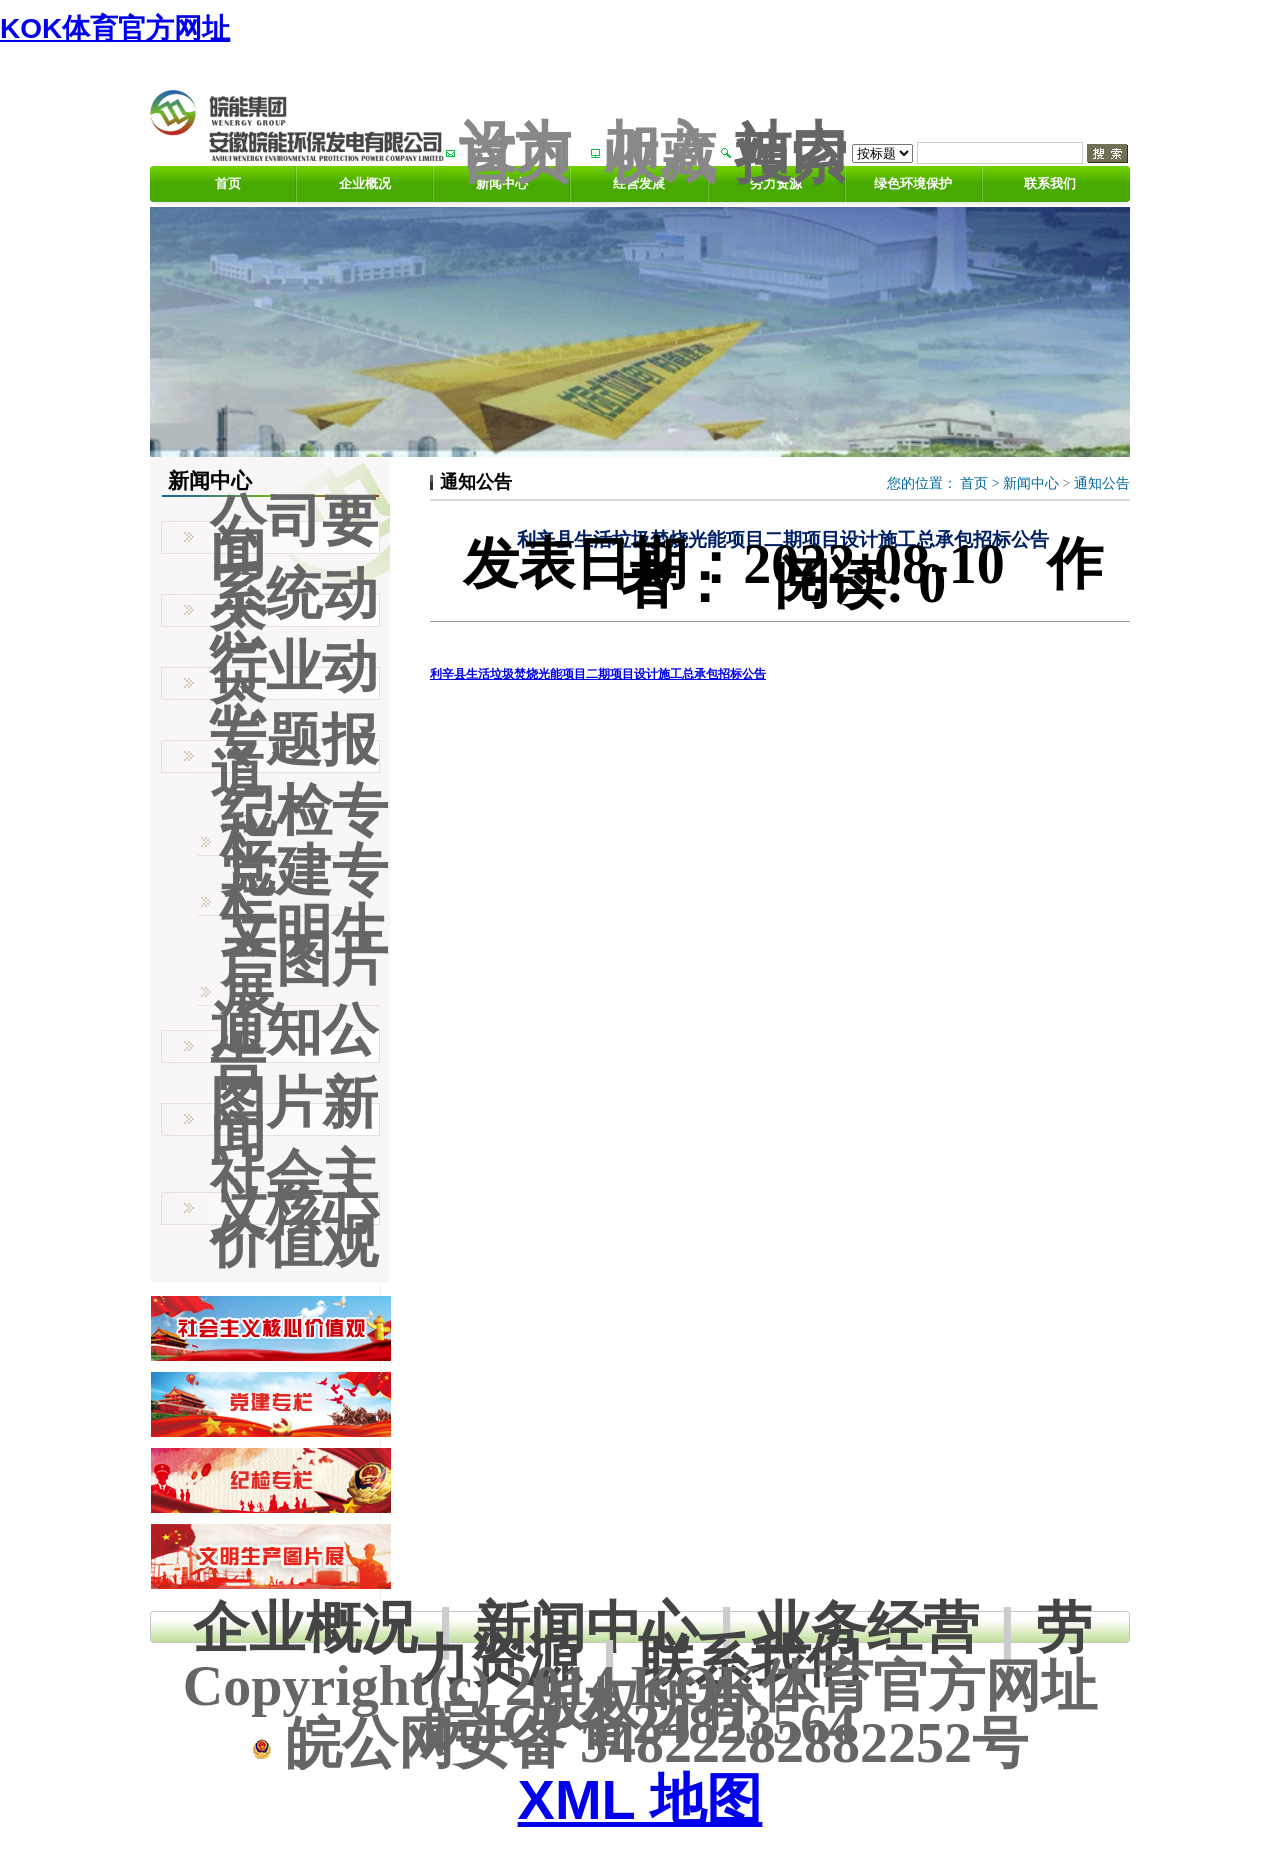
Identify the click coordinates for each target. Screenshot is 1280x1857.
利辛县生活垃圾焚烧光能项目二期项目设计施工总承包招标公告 (598, 674)
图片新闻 (294, 1119)
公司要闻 (294, 537)
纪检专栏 (304, 826)
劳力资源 (776, 183)
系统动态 (294, 610)
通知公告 (1102, 483)
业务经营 (867, 1627)
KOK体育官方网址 (115, 28)
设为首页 (515, 152)
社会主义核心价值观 (294, 1208)
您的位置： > (945, 483)
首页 (228, 183)
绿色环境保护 (913, 183)
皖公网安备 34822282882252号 (640, 1743)
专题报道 (294, 756)
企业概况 (365, 183)
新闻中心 (1031, 483)
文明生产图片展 (304, 961)
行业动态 (294, 683)
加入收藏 (660, 152)
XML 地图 (640, 1799)
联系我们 (1050, 183)
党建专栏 (304, 886)
